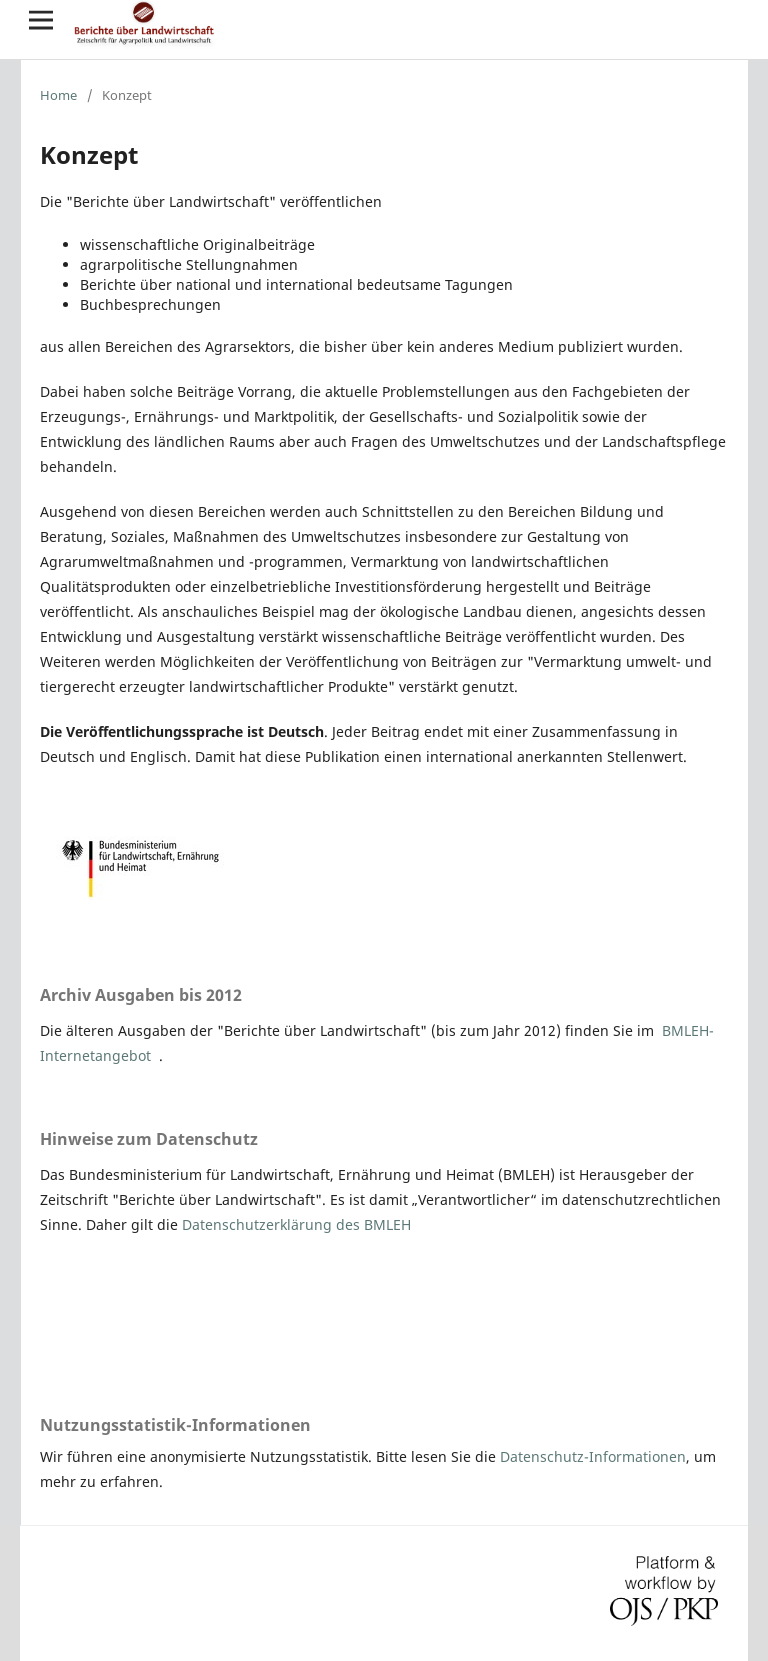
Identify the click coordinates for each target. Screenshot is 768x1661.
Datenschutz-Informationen (593, 1456)
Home (58, 95)
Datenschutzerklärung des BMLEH (296, 1224)
